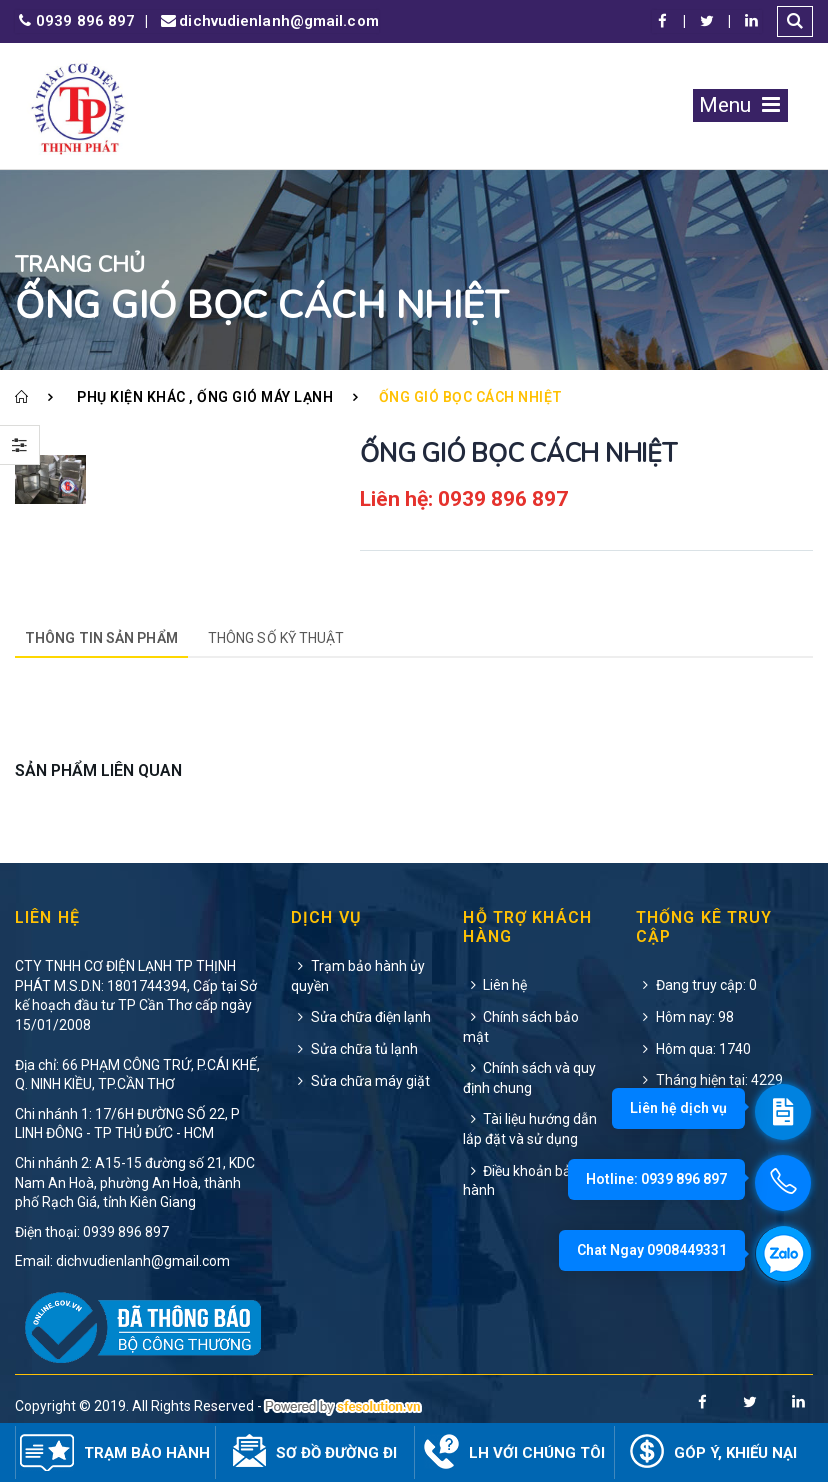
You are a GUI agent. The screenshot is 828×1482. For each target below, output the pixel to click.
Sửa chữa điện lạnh (361, 1017)
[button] (795, 21)
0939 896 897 (75, 21)
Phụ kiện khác (131, 397)
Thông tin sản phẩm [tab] (101, 638)
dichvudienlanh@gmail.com (268, 21)
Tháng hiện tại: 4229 (709, 1080)
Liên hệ (495, 985)
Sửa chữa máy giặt (360, 1081)
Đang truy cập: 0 (696, 985)
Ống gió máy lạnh (265, 397)
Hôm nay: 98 (685, 1017)
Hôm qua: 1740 (693, 1049)
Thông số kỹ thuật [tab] (276, 638)
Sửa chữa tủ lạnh (354, 1049)
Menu (740, 105)
